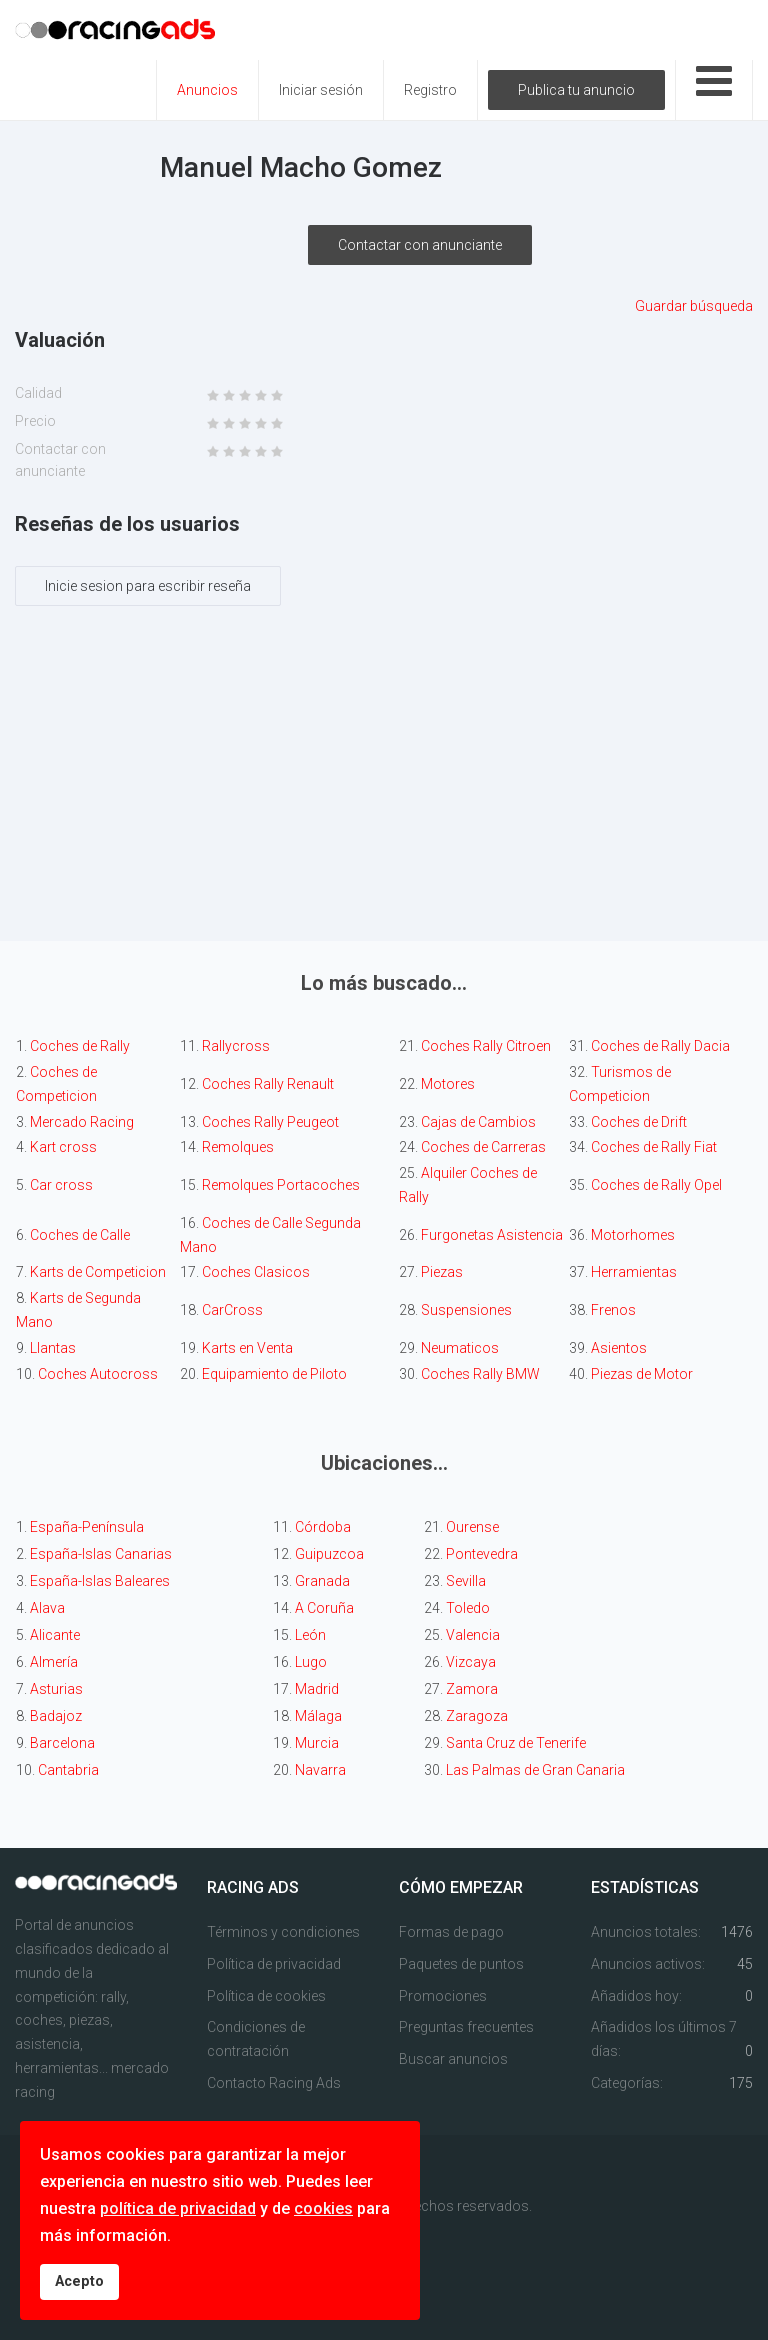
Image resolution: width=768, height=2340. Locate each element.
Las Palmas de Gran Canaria (535, 1770)
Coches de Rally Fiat (654, 1147)
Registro (430, 90)
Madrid (317, 1689)
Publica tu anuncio (576, 90)
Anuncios (207, 90)
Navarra (320, 1770)
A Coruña (324, 1608)
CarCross (232, 1310)
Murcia (317, 1743)
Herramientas (634, 1272)
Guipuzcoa (329, 1554)
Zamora (472, 1689)
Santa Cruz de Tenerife (516, 1743)
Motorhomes (633, 1235)
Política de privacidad (274, 1964)
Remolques (238, 1147)
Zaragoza (477, 1716)
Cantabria (68, 1770)
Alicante (55, 1635)
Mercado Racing (82, 1122)
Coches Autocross (98, 1374)
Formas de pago (451, 1932)
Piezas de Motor (642, 1374)
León (310, 1635)
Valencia (473, 1635)
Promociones (443, 1996)
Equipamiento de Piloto (274, 1374)
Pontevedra (482, 1554)
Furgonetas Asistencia (492, 1235)
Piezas (442, 1272)
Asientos (619, 1348)
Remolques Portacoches (279, 1185)
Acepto (79, 2281)
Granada (322, 1581)
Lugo (311, 1662)
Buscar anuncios (453, 2059)
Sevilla (466, 1581)
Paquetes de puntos (461, 1964)
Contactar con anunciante (420, 245)
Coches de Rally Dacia (660, 1046)
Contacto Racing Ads (274, 2083)
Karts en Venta (247, 1348)
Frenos (613, 1310)
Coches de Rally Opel (656, 1185)
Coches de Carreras (483, 1147)
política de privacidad (178, 2208)
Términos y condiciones (283, 1932)
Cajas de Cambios (478, 1122)
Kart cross (63, 1147)
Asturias (56, 1689)
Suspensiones (466, 1310)
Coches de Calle (81, 1235)
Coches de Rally (81, 1046)
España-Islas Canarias (101, 1554)
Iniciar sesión (321, 90)
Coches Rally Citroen (486, 1046)
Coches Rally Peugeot (270, 1122)
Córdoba (323, 1527)
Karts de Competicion (98, 1272)
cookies (323, 2208)
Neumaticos (460, 1348)
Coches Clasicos (256, 1272)
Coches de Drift (639, 1122)
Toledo (468, 1608)
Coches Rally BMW (480, 1374)
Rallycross (236, 1046)
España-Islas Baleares (100, 1581)
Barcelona (62, 1743)
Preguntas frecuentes (466, 2027)
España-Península (87, 1527)
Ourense (472, 1527)
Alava (47, 1608)
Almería (54, 1662)
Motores (448, 1084)
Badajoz (56, 1716)
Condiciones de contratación (256, 2039)
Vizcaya (471, 1662)
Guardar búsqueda (694, 306)
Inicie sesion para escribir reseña (148, 586)
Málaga (318, 1716)
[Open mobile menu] (714, 90)
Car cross (61, 1185)
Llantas (53, 1348)
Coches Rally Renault (268, 1084)
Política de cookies (266, 1996)
